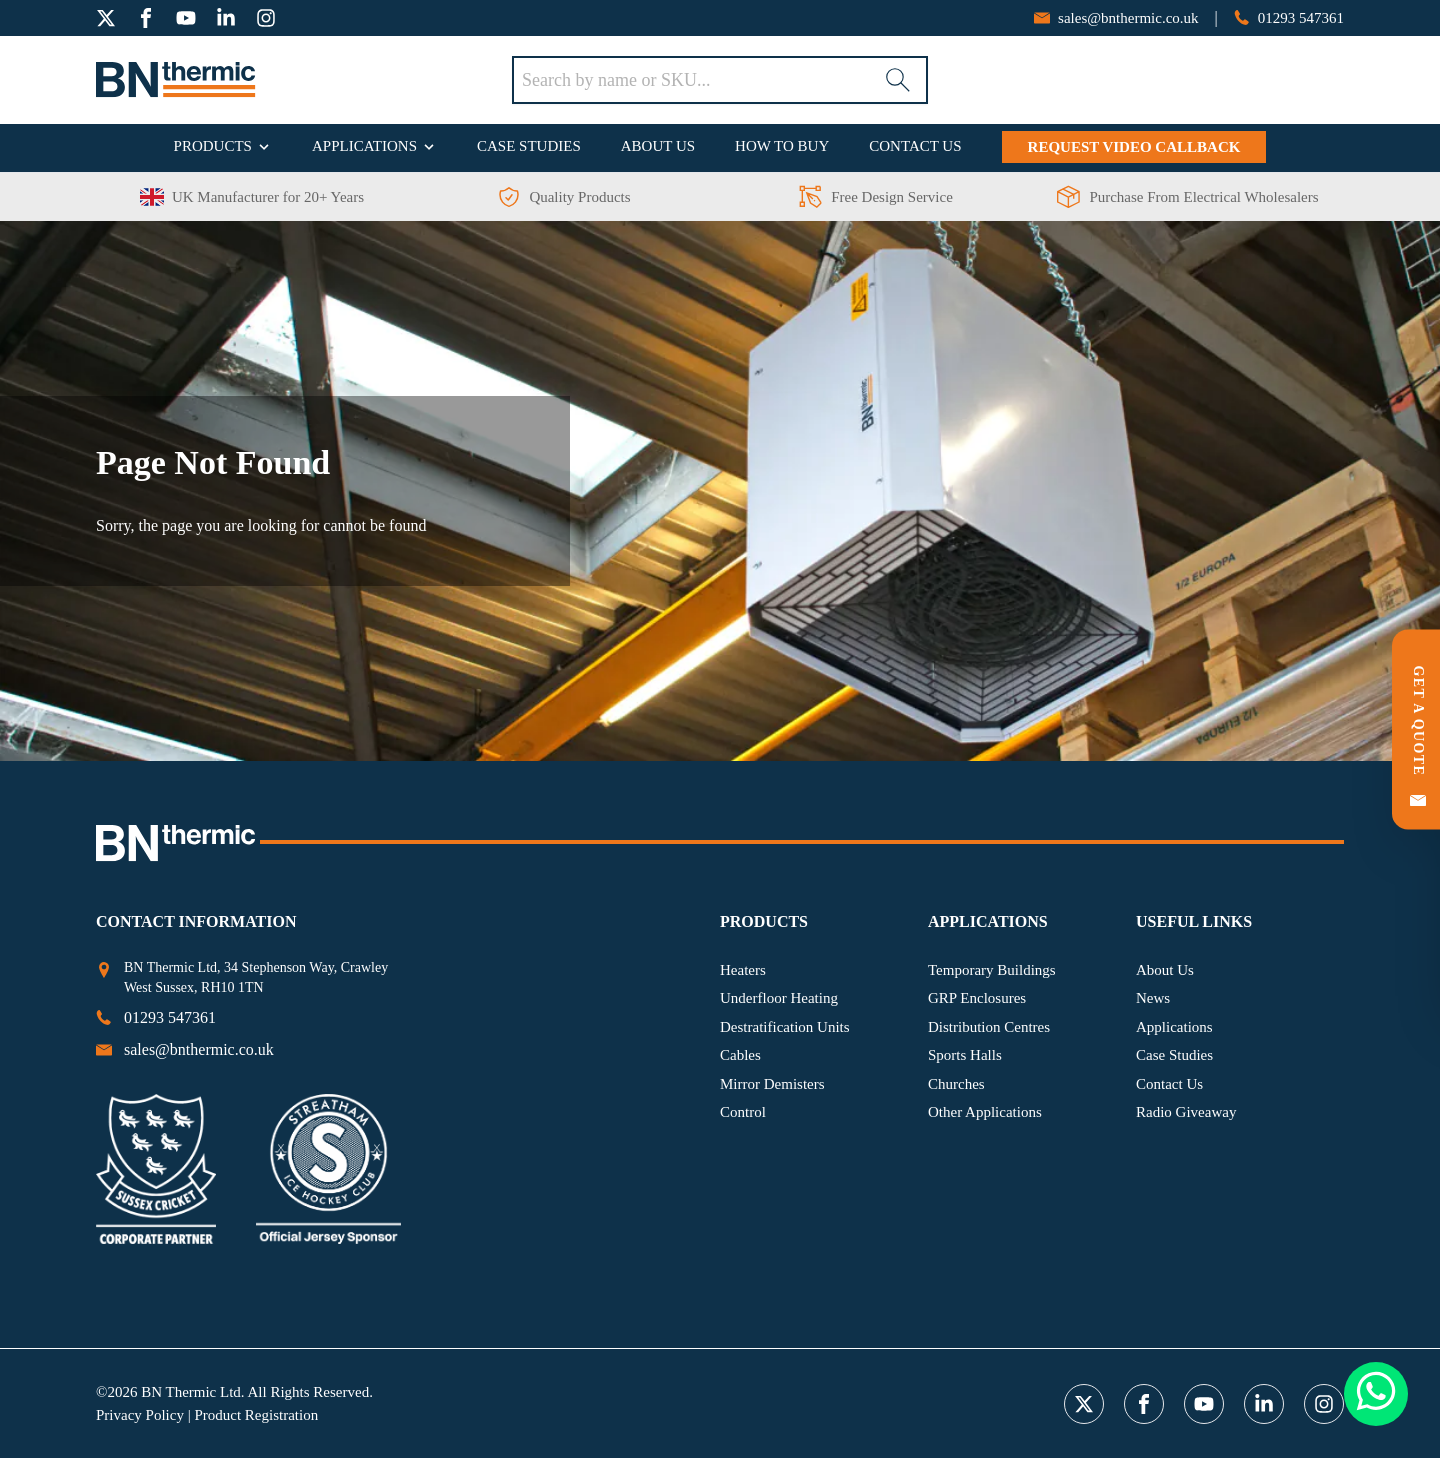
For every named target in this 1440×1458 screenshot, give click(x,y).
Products (213, 146)
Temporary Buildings (992, 970)
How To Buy (782, 146)
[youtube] (186, 18)
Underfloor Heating (779, 998)
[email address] (1116, 18)
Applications (364, 146)
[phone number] (1289, 18)
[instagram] (266, 18)
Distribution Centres (989, 1027)
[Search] (898, 80)
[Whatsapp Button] (1376, 1394)
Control (743, 1112)
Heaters (743, 970)
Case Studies (529, 146)
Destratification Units (785, 1027)
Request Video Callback (1134, 147)
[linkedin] (226, 18)
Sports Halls (965, 1055)
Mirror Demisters (772, 1084)
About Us (658, 146)
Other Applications (985, 1112)
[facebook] (146, 18)
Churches (956, 1084)
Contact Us (915, 146)
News (1153, 998)
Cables (740, 1055)
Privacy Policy (140, 1415)
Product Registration (256, 1415)
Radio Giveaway (1186, 1112)
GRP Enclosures (977, 998)
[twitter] (106, 18)
